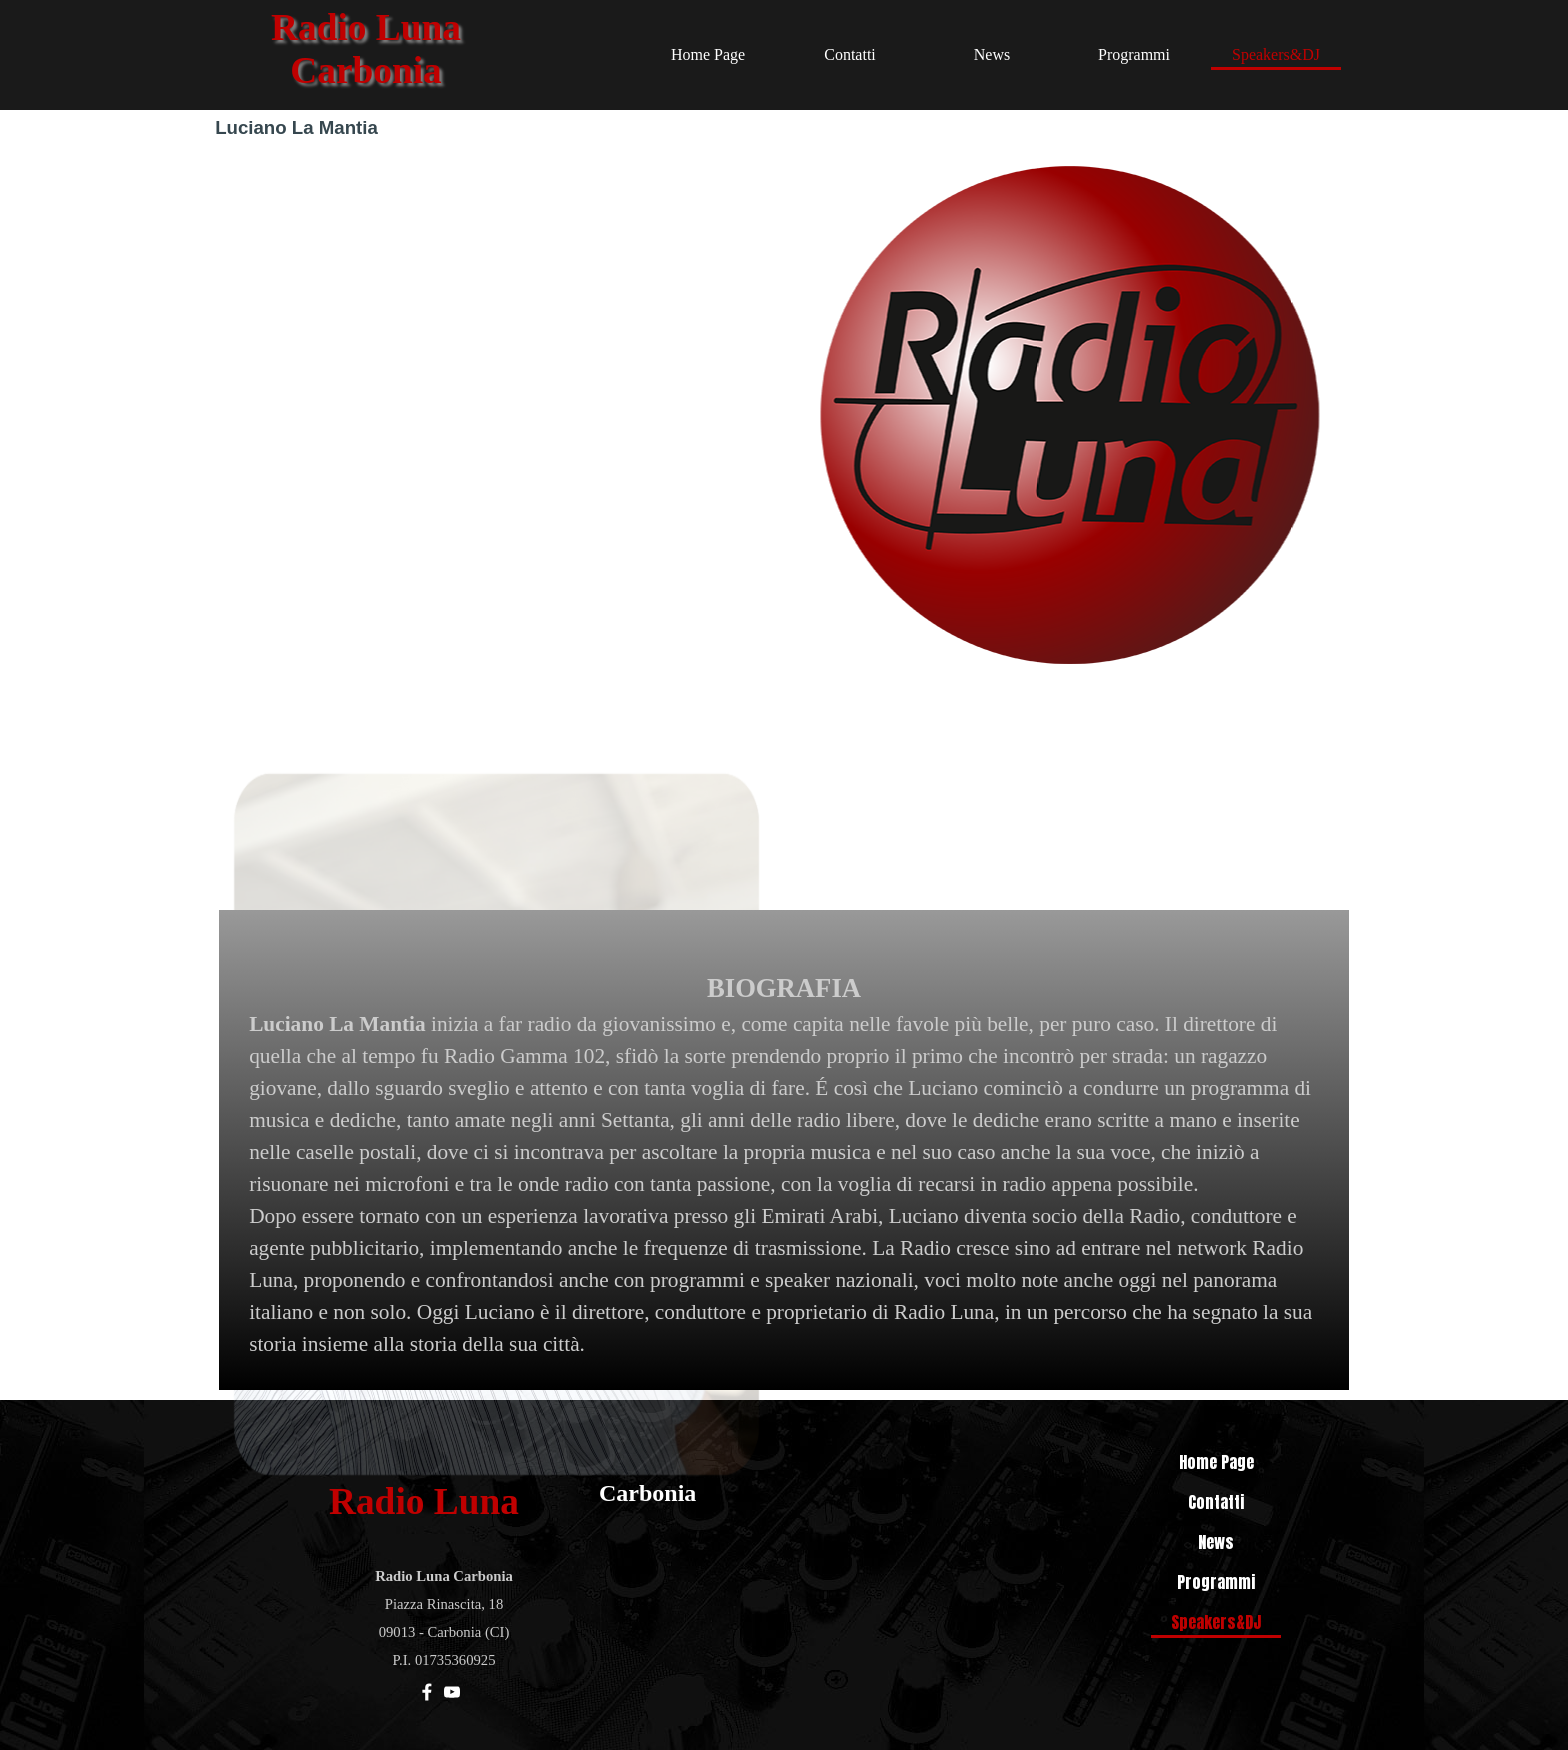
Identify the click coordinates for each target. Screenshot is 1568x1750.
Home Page (708, 54)
